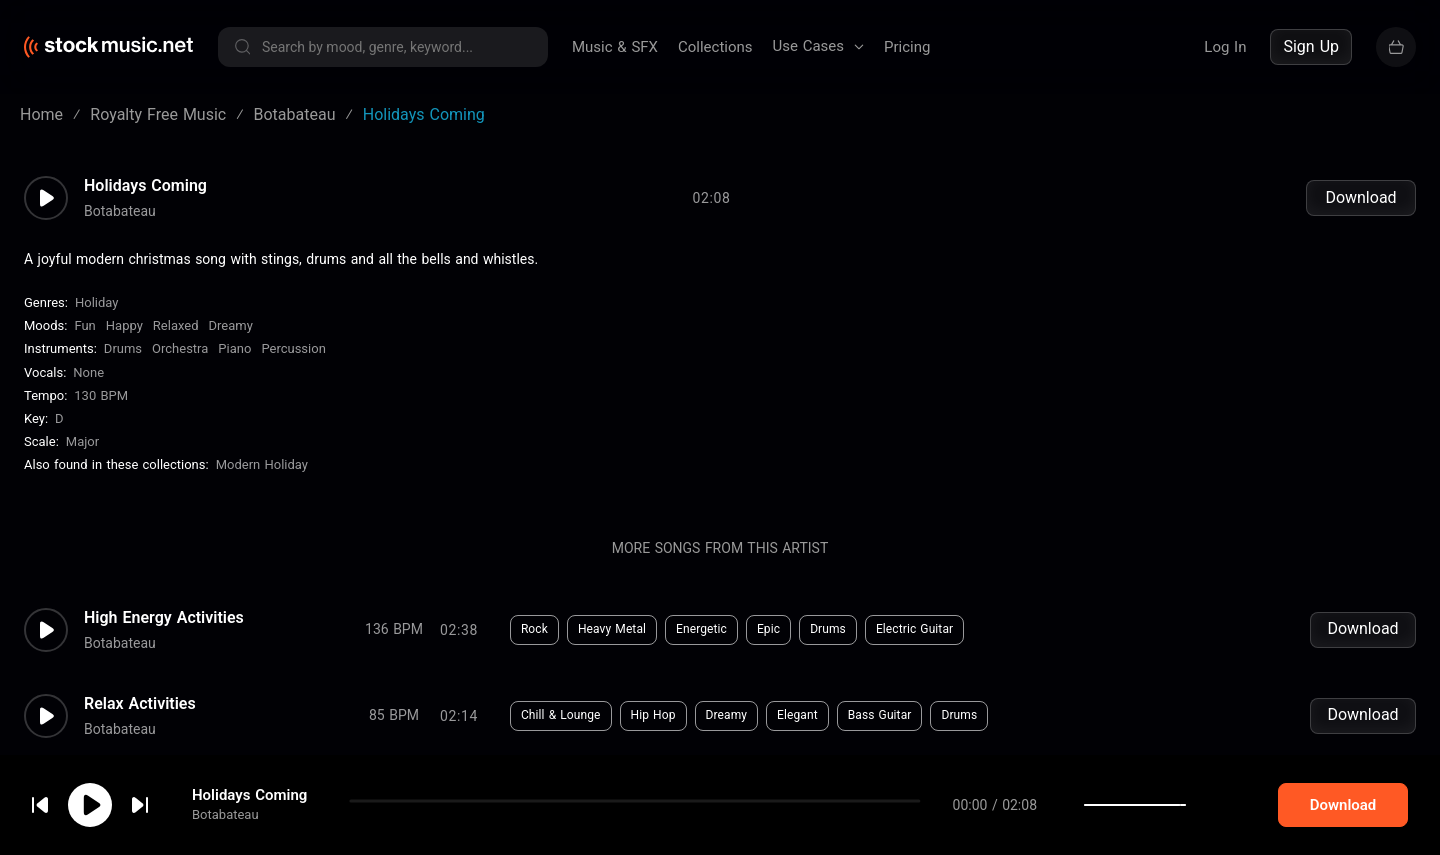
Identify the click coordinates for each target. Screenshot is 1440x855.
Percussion (293, 348)
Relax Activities (140, 704)
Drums (123, 348)
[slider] (1214, 825)
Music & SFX (615, 47)
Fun (84, 325)
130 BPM (101, 395)
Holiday (96, 302)
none (88, 372)
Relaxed (176, 325)
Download (1360, 197)
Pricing (907, 47)
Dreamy (231, 325)
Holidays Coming (249, 815)
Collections (715, 47)
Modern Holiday (262, 464)
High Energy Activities (164, 618)
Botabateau (225, 834)
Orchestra (180, 348)
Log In (1225, 47)
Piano (234, 348)
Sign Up (1311, 46)
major (82, 441)
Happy (124, 325)
